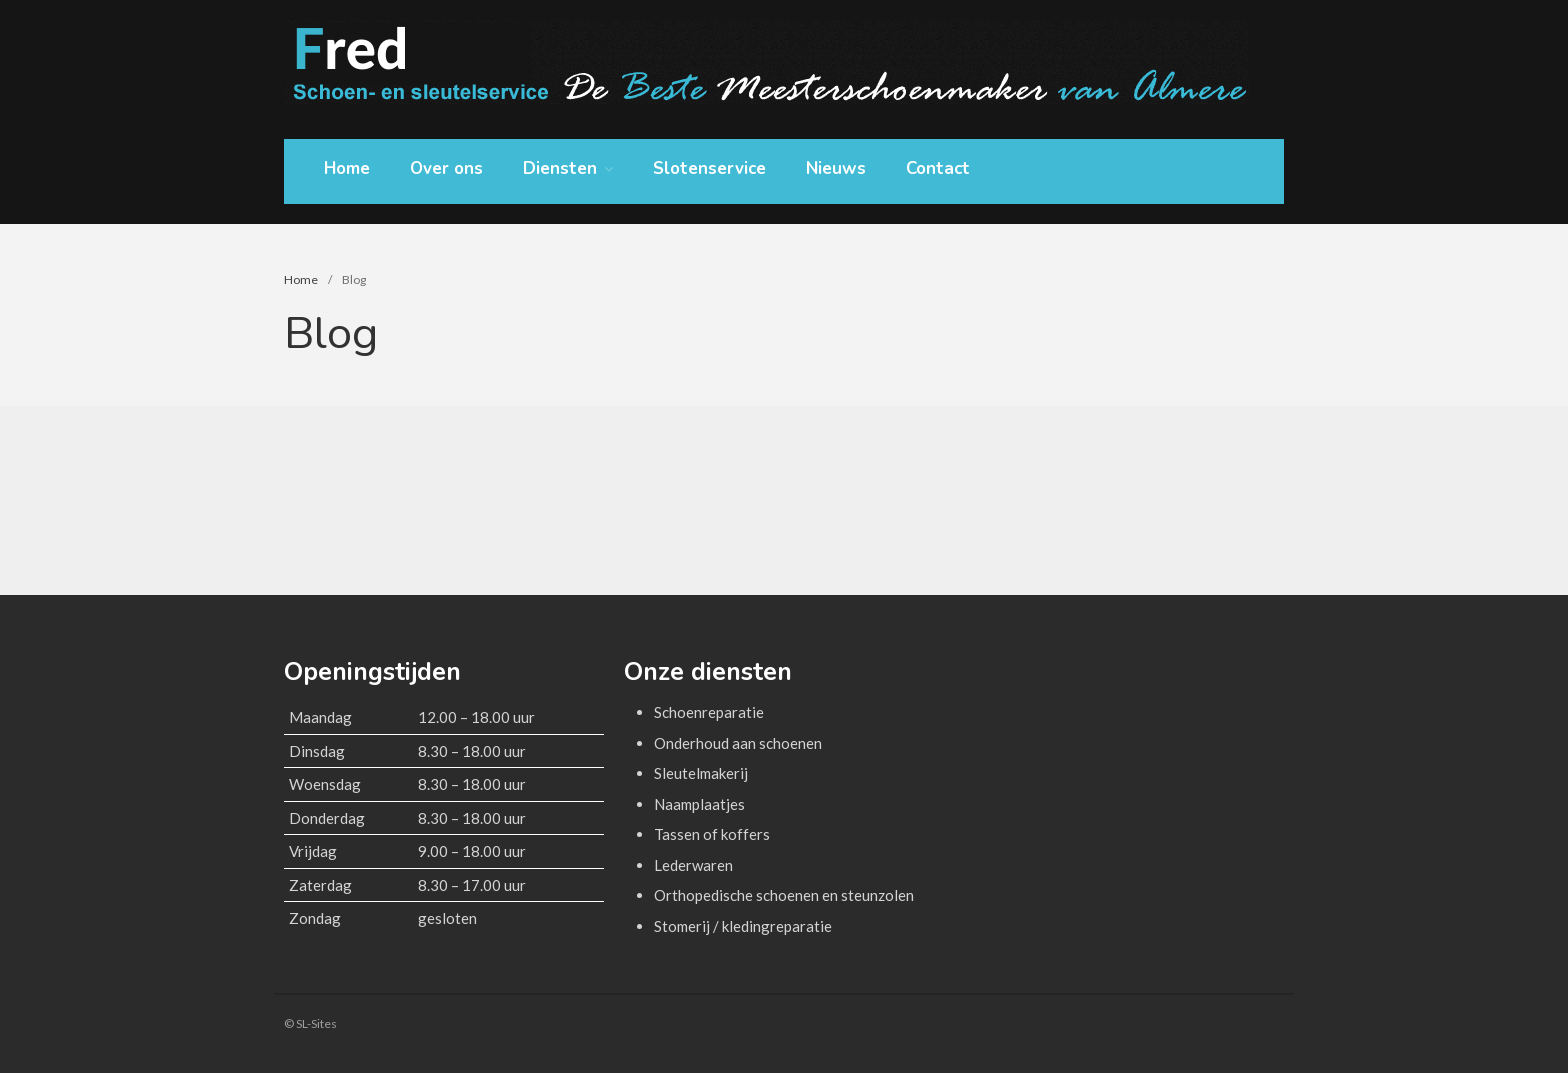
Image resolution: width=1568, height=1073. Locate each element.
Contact (938, 169)
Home (347, 169)
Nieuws (836, 169)
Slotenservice (709, 169)
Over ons (446, 169)
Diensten (560, 169)
